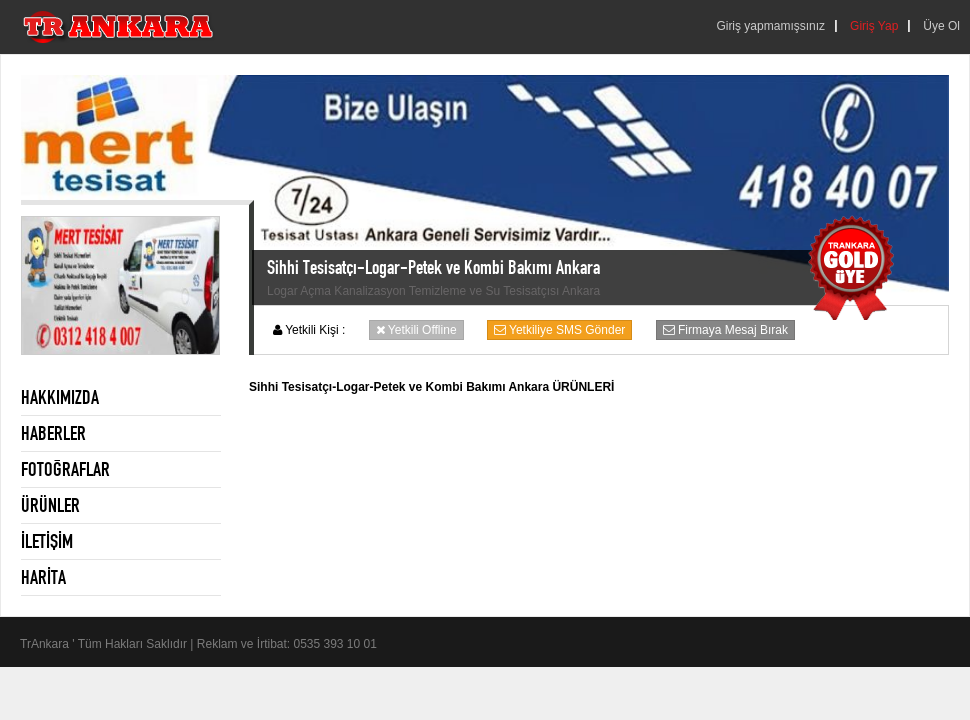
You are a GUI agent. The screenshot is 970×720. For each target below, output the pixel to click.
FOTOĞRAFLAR (65, 469)
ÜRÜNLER (50, 505)
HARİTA (43, 577)
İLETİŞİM (47, 541)
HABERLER (53, 433)
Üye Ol (941, 26)
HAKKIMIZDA (60, 397)
